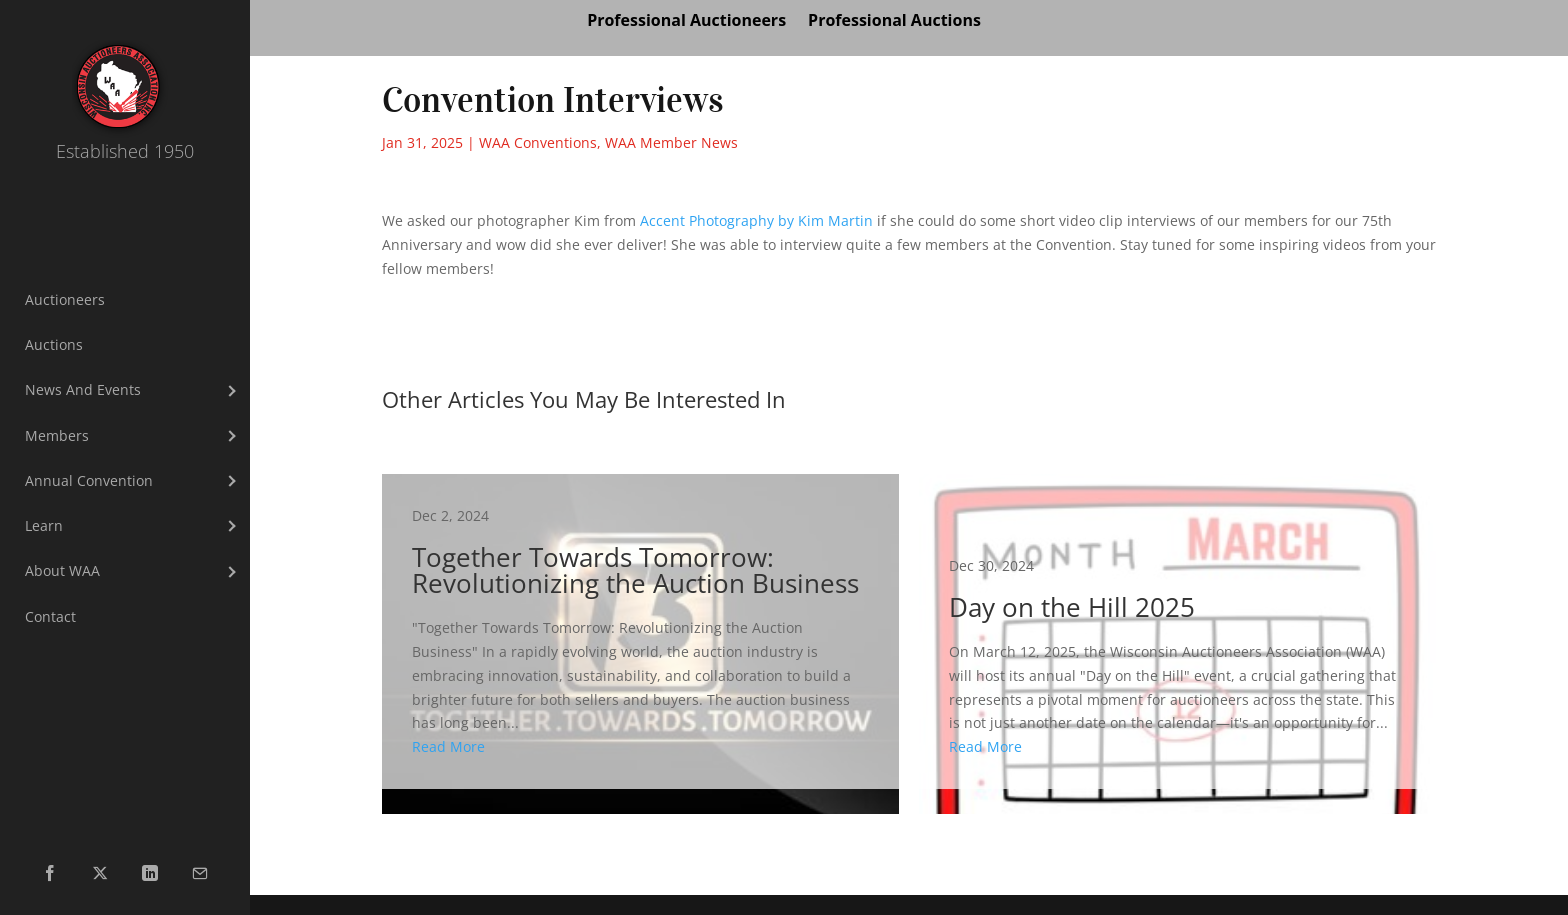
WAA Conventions (538, 142)
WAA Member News (671, 142)
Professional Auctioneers (686, 22)
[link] (756, 220)
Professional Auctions (894, 22)
